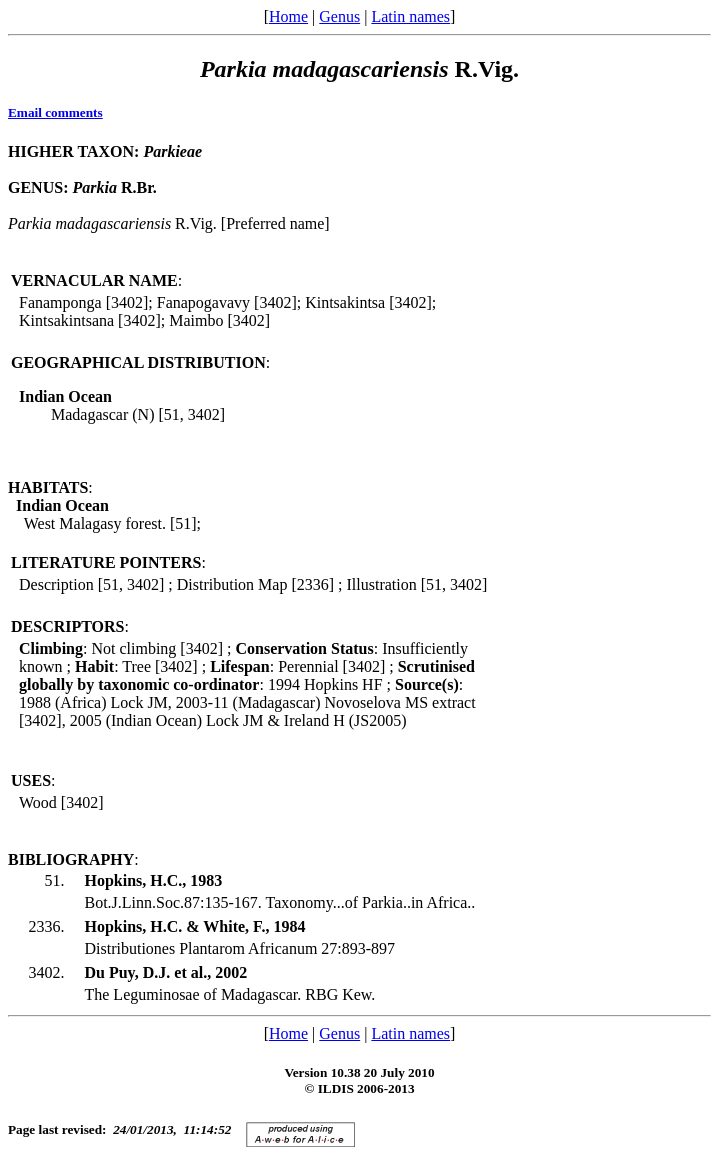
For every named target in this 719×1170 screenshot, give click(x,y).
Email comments (55, 112)
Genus (339, 16)
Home (288, 16)
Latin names (410, 16)
